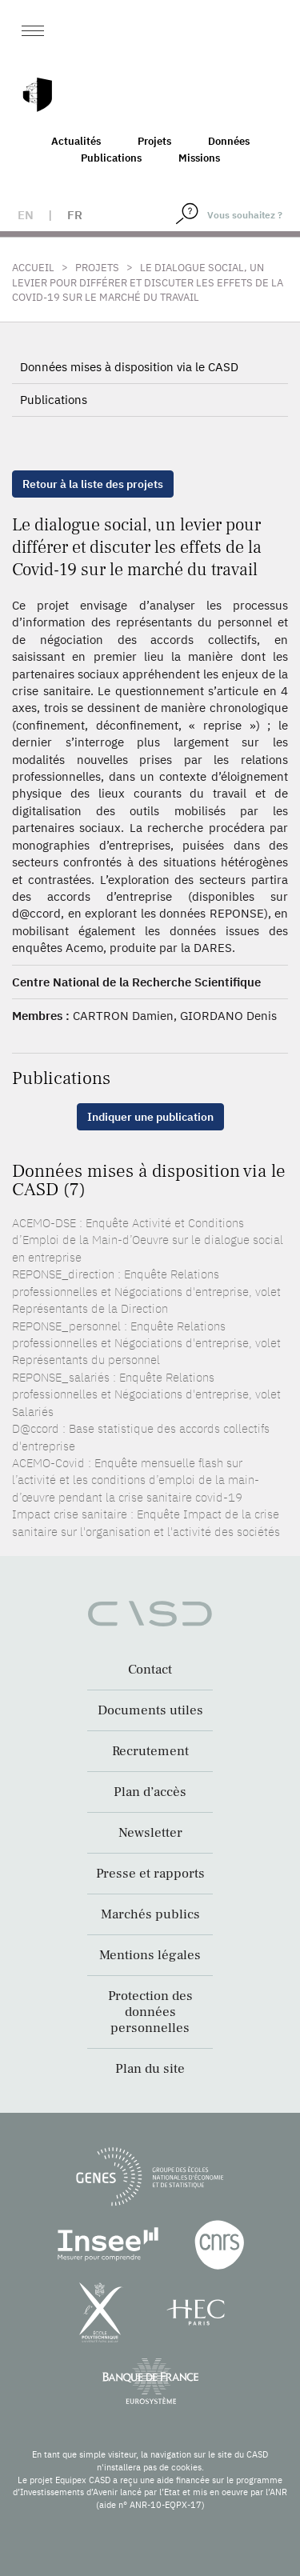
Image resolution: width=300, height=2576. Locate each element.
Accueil (33, 267)
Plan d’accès (150, 1792)
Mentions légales (150, 1955)
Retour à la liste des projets (92, 484)
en (26, 214)
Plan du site (150, 2069)
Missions (199, 158)
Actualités (76, 141)
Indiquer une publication (150, 1117)
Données (229, 141)
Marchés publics (150, 1914)
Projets (154, 141)
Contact (150, 1669)
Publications (111, 158)
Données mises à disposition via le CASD (129, 366)
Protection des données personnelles (150, 2012)
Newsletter (150, 1833)
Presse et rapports (150, 1873)
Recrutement (150, 1751)
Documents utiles (150, 1710)
